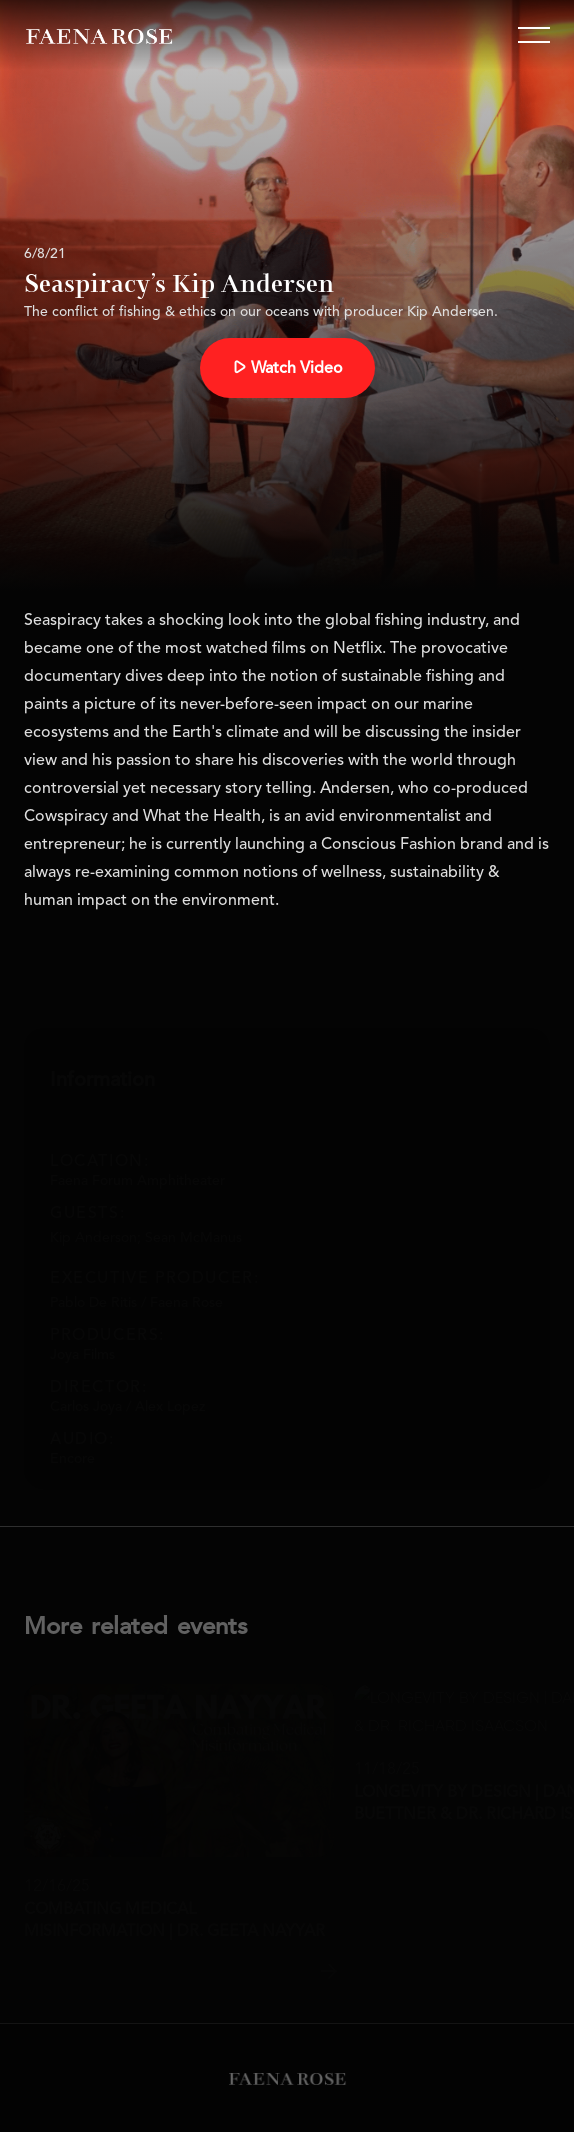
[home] (99, 35)
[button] (534, 35)
